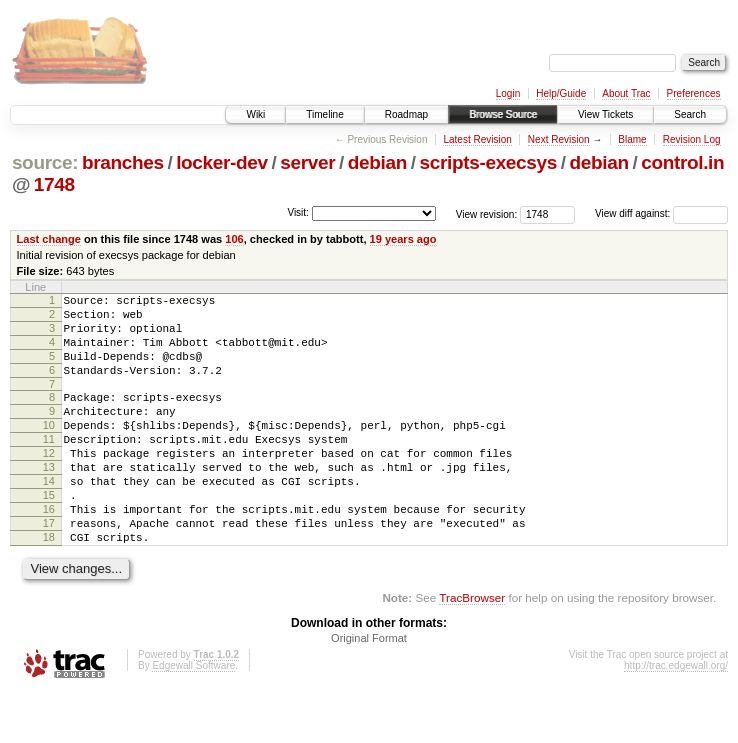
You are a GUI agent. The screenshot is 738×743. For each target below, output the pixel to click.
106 (234, 239)
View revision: (487, 213)
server (307, 162)
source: (45, 162)
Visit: (298, 212)
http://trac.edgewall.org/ (676, 716)
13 (49, 500)
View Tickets (605, 114)
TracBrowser (472, 648)
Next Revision (559, 139)
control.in (682, 162)
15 (49, 534)
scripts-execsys (488, 162)
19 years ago (403, 239)
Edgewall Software (193, 716)
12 (49, 483)
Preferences (694, 93)
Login (508, 93)
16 (49, 551)
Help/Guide (561, 93)
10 (49, 449)
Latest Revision (477, 139)
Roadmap (406, 114)
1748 (54, 184)
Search (690, 114)
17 (49, 568)
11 (49, 466)
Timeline (324, 114)
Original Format (369, 689)
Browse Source (503, 114)
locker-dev (222, 162)
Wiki (255, 114)
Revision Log (692, 139)
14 (49, 517)
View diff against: (661, 213)
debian (377, 162)
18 (49, 585)
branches (123, 162)
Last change (49, 239)
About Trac (626, 93)
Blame (632, 139)
